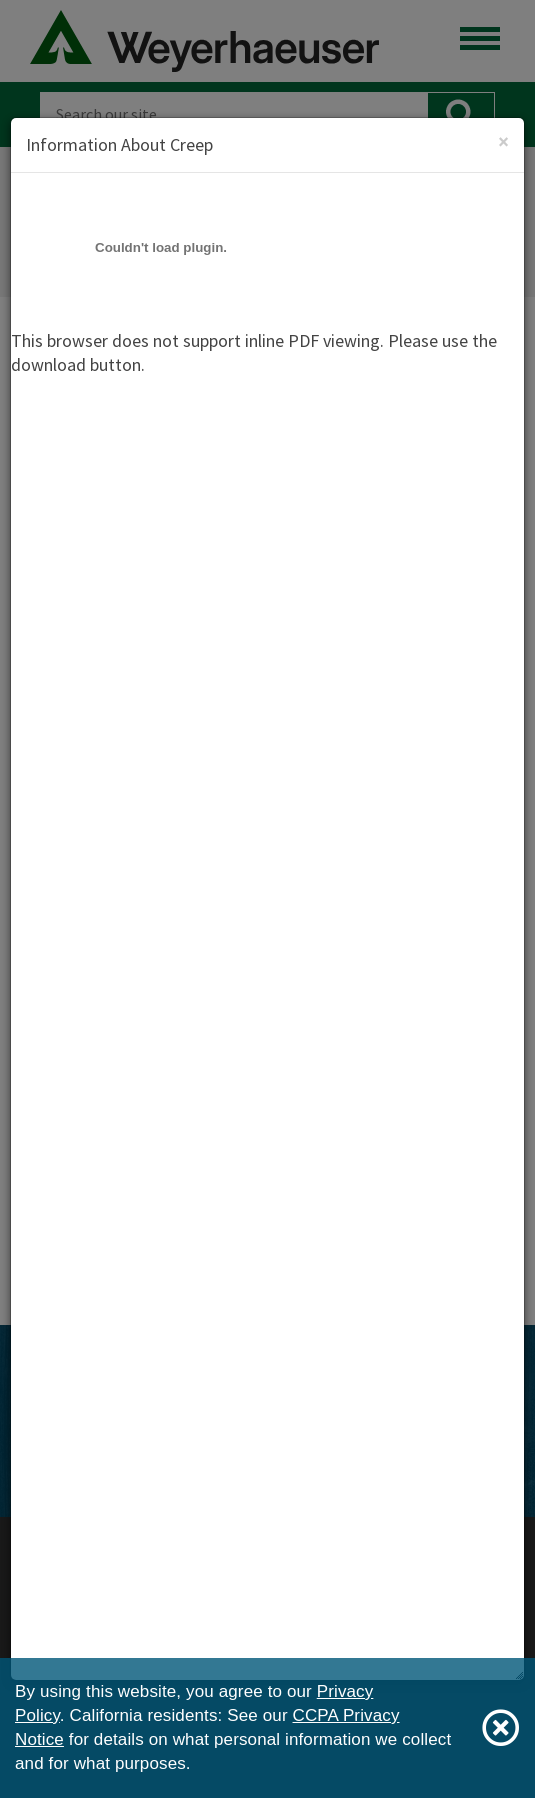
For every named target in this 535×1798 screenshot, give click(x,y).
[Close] (503, 141)
